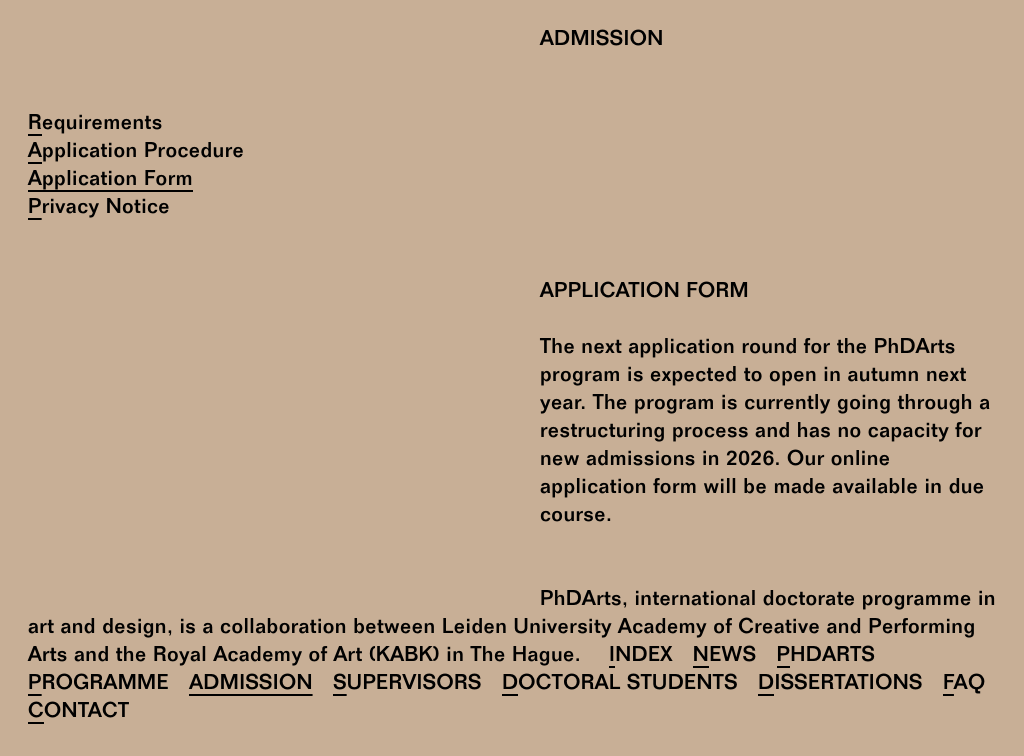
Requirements (95, 125)
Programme (98, 685)
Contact (78, 713)
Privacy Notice (99, 209)
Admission (251, 685)
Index (641, 657)
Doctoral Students (620, 685)
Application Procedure (136, 153)
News (725, 657)
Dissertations (840, 685)
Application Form (110, 181)
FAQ (964, 685)
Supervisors (407, 685)
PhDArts (826, 657)
